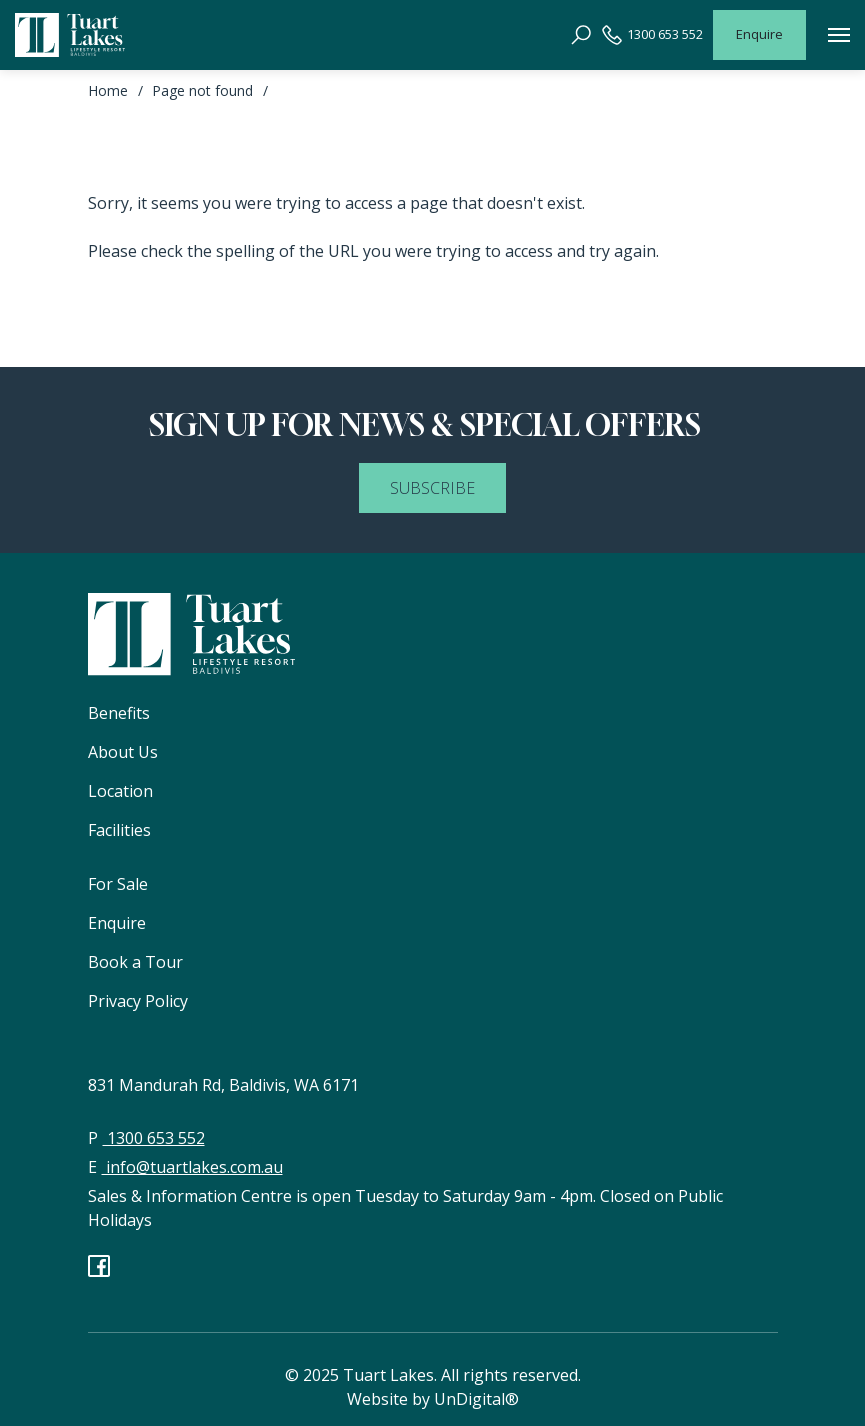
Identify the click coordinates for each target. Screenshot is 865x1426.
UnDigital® (476, 1399)
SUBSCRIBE (432, 488)
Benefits (119, 713)
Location (120, 791)
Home (108, 90)
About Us (123, 752)
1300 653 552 (652, 35)
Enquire (759, 34)
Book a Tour (135, 962)
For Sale (118, 884)
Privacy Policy (138, 1001)
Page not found (202, 90)
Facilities (119, 830)
